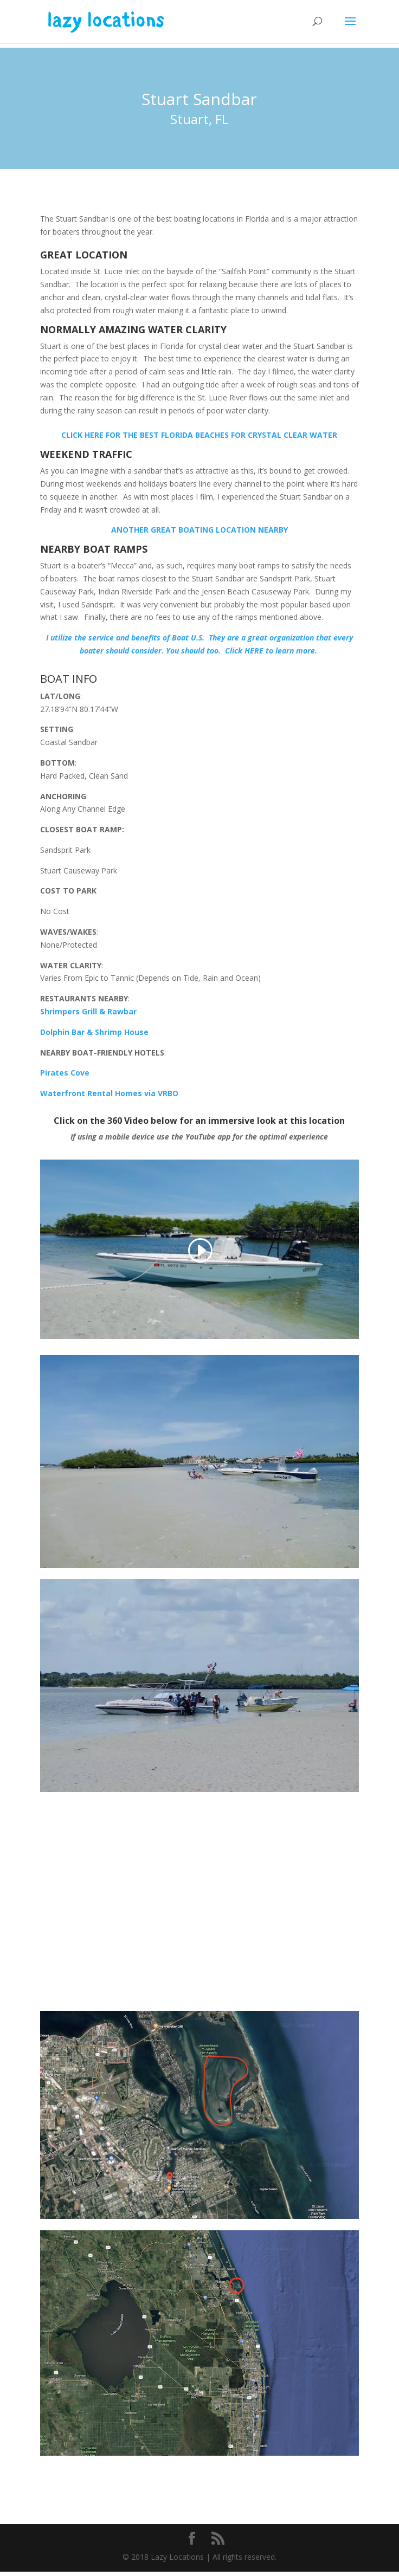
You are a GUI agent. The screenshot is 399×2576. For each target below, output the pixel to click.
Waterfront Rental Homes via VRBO (109, 1093)
